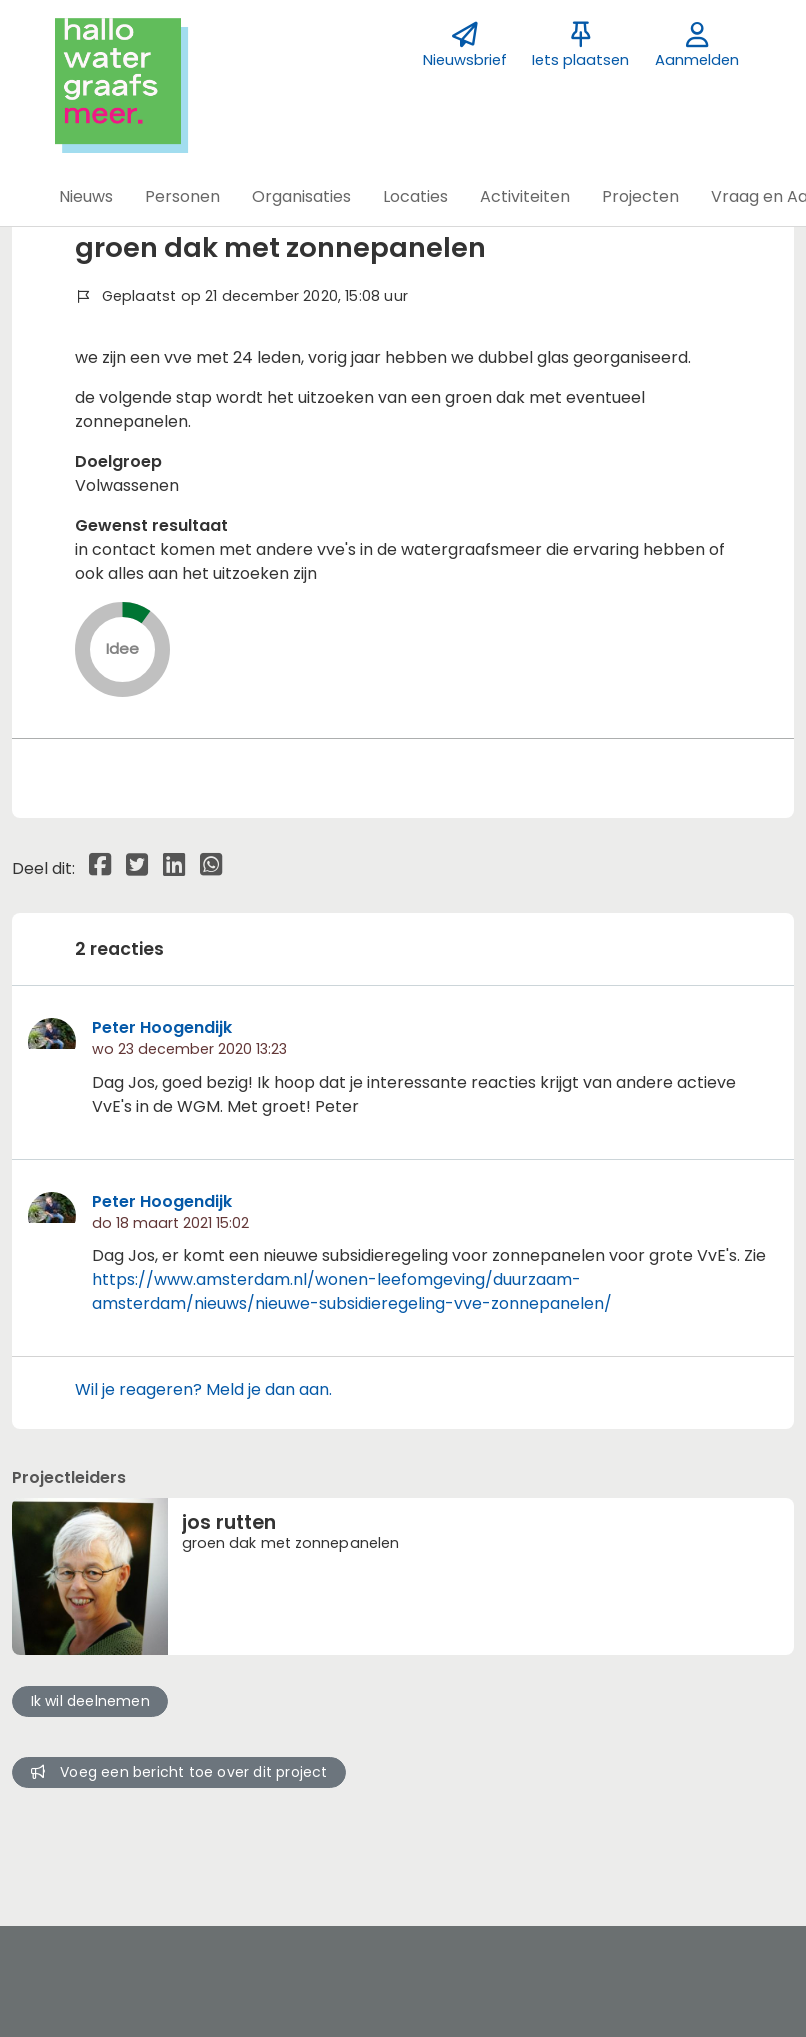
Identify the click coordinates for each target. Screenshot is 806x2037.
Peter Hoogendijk (162, 1027)
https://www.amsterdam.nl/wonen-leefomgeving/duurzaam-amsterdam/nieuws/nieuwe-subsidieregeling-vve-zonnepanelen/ (352, 1291)
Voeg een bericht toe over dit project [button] (179, 1772)
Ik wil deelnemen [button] (90, 1701)
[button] (86, 197)
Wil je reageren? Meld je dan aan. (203, 1389)
